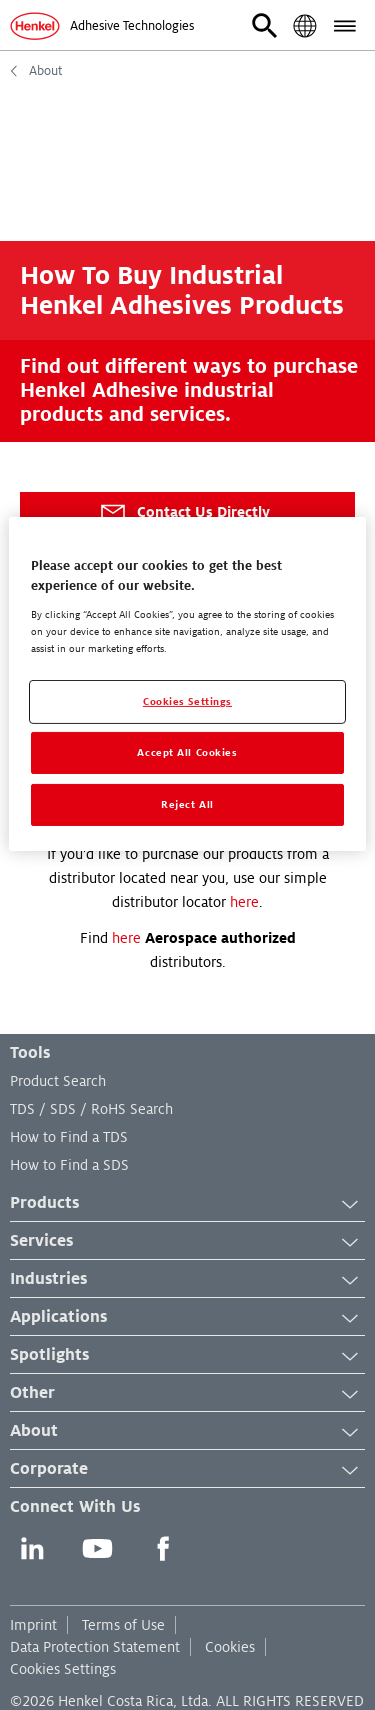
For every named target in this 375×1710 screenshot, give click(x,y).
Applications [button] (187, 1318)
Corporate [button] (187, 1470)
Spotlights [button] (187, 1356)
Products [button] (187, 1204)
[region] (187, 684)
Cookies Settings (63, 1669)
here (244, 902)
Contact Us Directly (184, 513)
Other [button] (187, 1394)
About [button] (187, 1432)
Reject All (187, 804)
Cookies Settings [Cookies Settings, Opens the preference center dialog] (187, 701)
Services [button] (187, 1242)
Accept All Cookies (187, 752)
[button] (265, 26)
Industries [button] (187, 1280)
